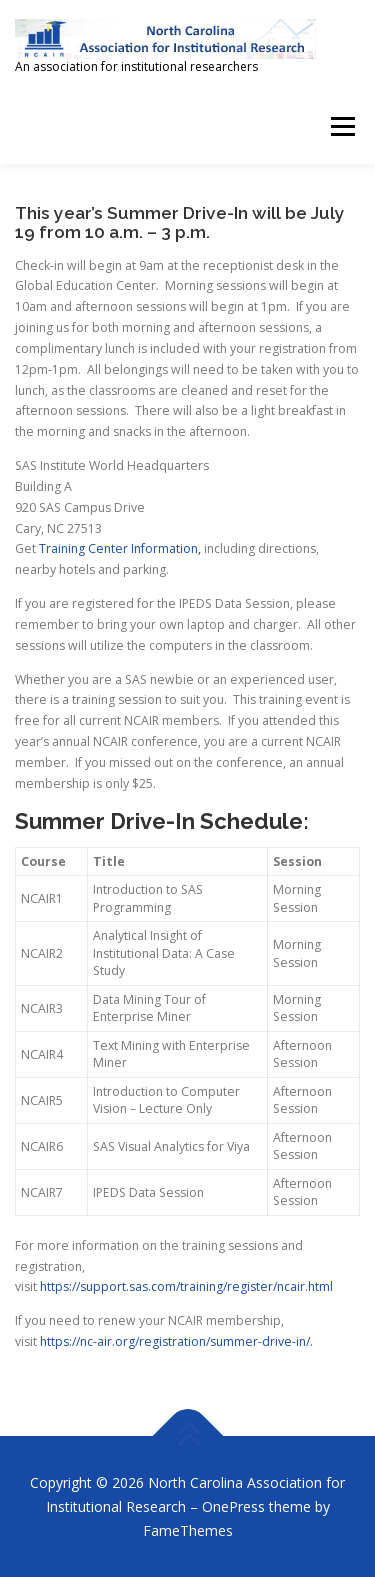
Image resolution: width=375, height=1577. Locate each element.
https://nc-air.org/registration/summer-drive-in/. (176, 1341)
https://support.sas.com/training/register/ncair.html (186, 1286)
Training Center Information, (120, 548)
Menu (341, 126)
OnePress (233, 1506)
